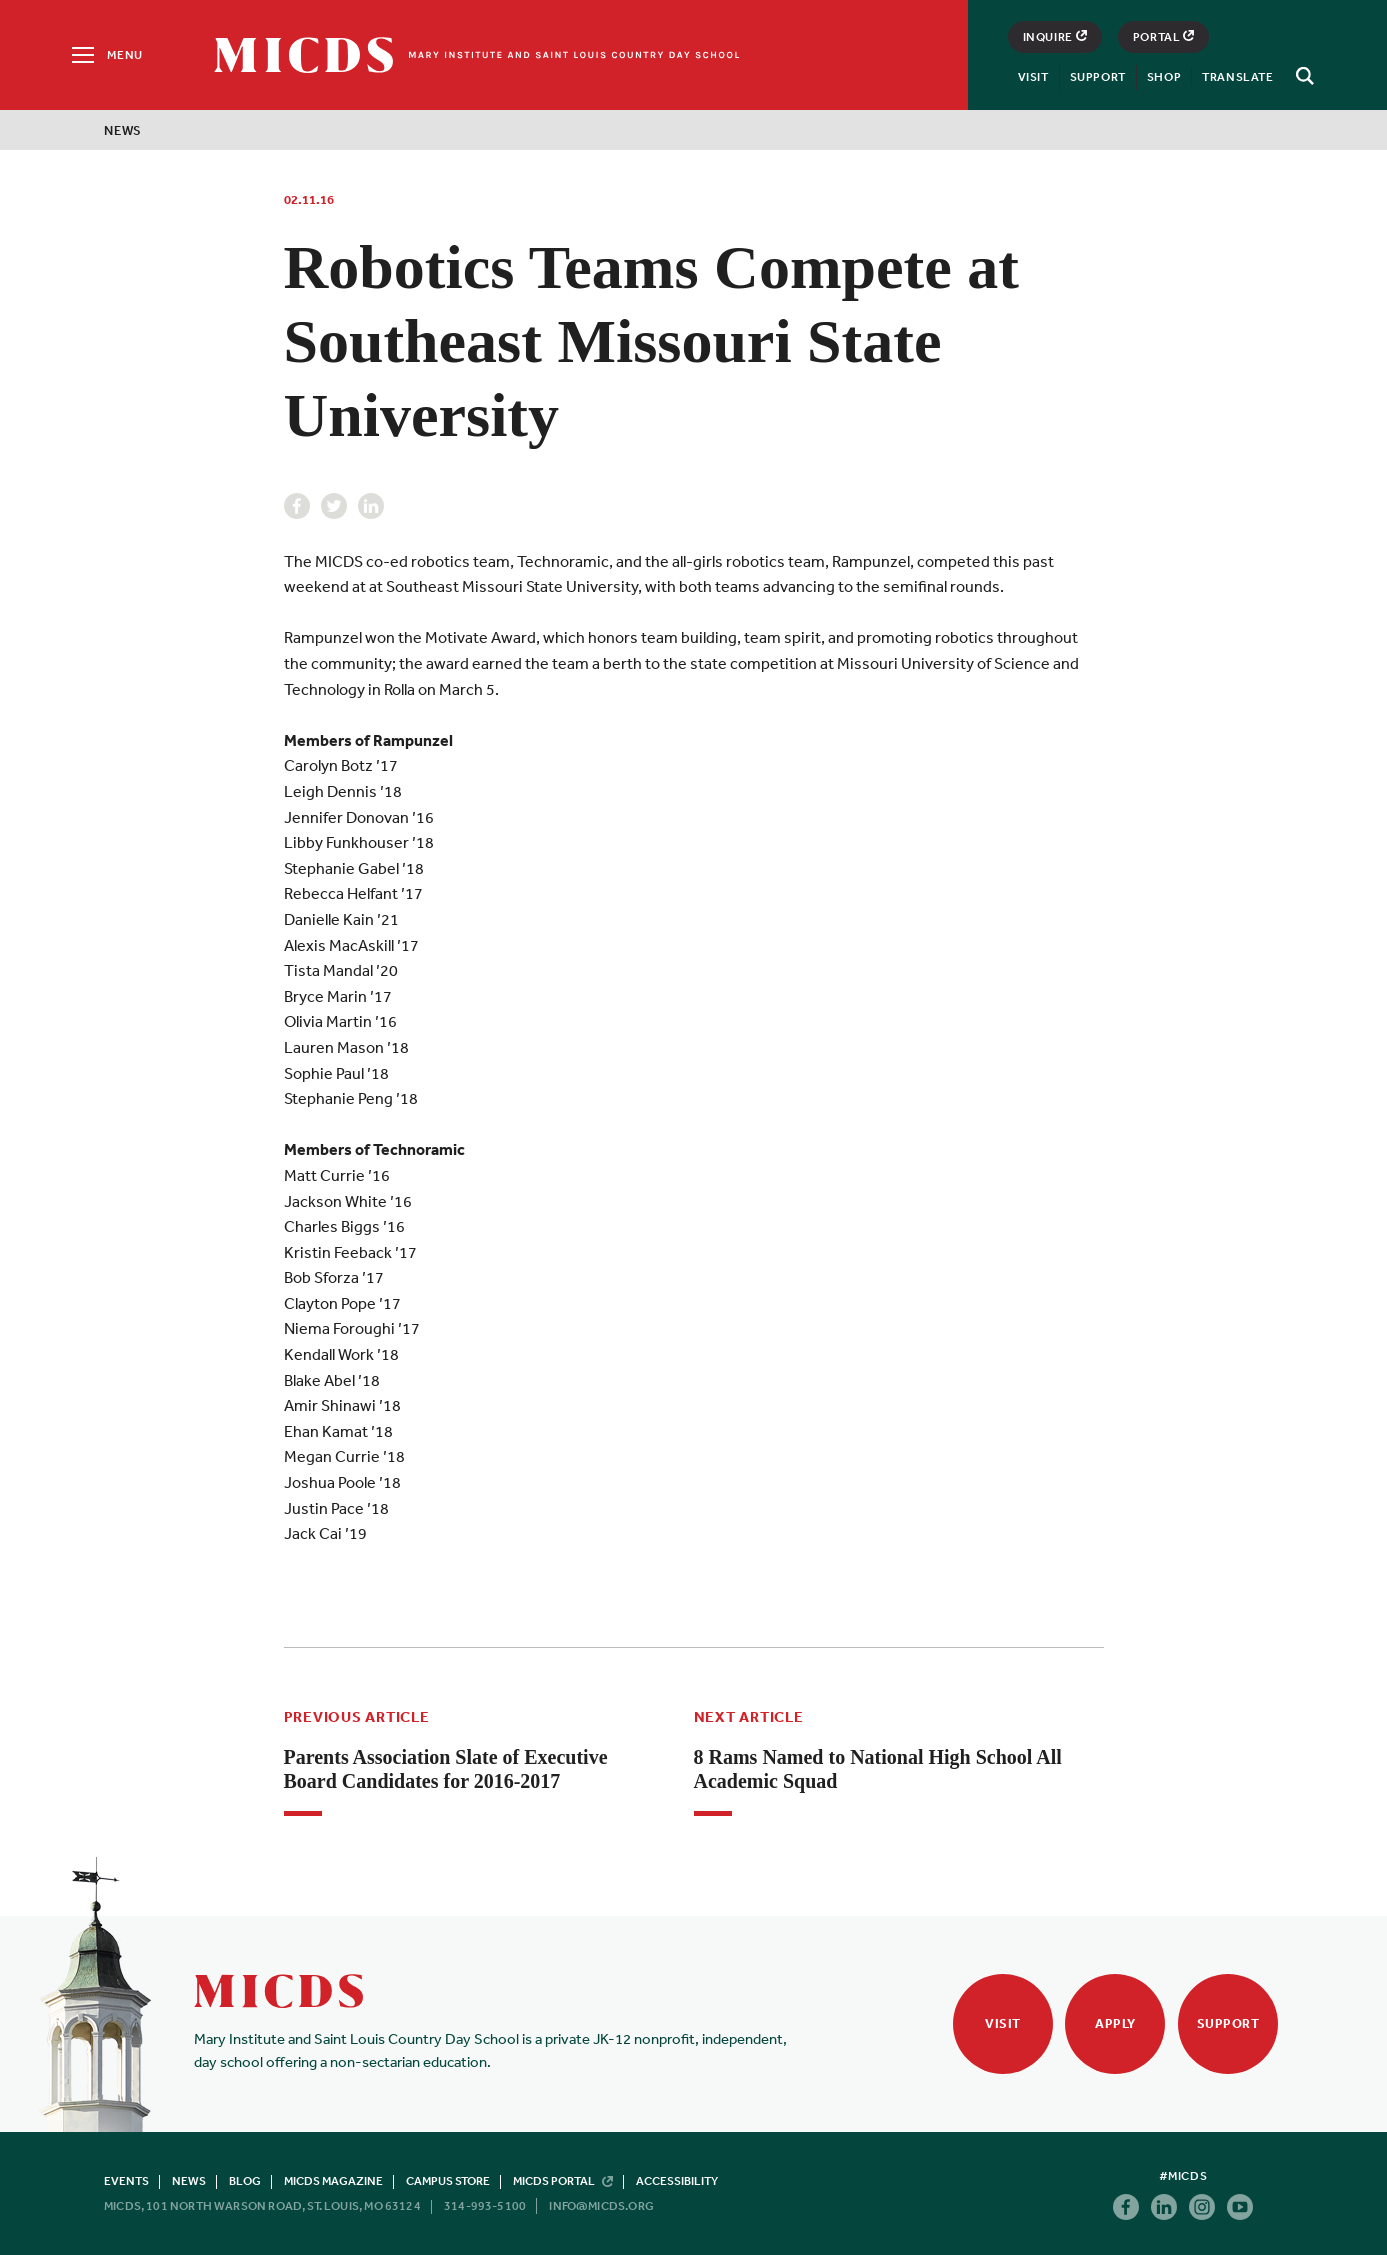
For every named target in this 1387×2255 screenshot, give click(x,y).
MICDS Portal (563, 2181)
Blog (245, 2181)
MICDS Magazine (333, 2181)
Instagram (1202, 2207)
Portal (1164, 37)
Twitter (334, 506)
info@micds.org (601, 2206)
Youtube (1240, 2207)
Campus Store (448, 2181)
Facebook (297, 506)
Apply (1115, 2023)
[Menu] (105, 55)
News (123, 130)
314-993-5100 (485, 2206)
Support (1098, 77)
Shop (1164, 77)
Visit (1033, 77)
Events (126, 2181)
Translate (1237, 77)
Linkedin (371, 506)
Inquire (1055, 37)
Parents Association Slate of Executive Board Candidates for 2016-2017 (446, 1769)
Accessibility (677, 2181)
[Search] (1302, 76)
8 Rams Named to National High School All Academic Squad (878, 1769)
